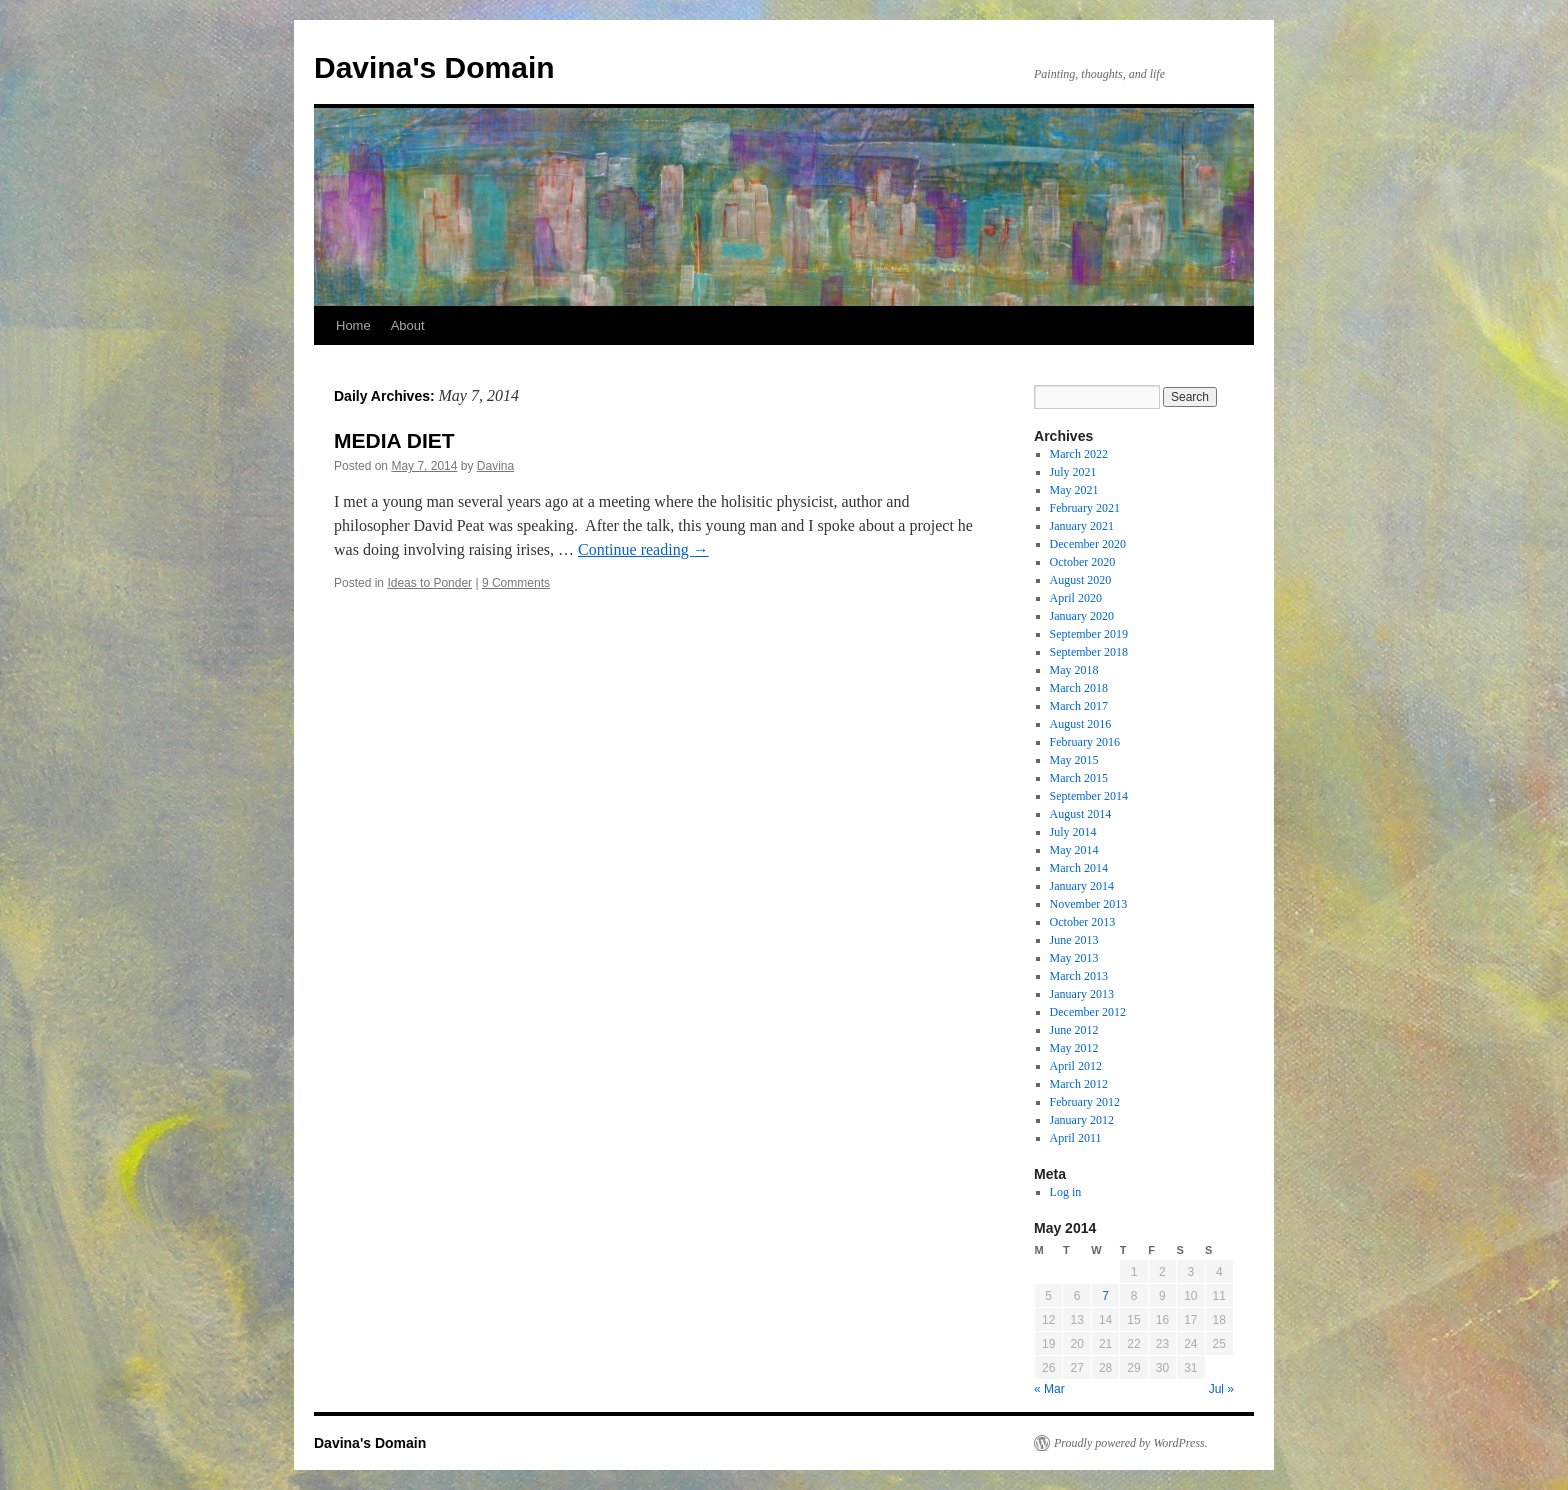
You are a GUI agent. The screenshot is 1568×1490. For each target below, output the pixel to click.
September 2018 (1089, 652)
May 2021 (1074, 490)
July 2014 (1073, 832)
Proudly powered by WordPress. (1131, 1443)
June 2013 (1074, 940)
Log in (1066, 1192)
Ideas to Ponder (429, 583)
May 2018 (1074, 670)
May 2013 (1074, 958)
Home (353, 325)
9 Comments (516, 583)
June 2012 (1074, 1030)
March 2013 (1079, 976)
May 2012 (1074, 1048)
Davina (495, 466)
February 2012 (1085, 1102)
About (408, 325)
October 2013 (1083, 922)
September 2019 (1089, 634)
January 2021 (1082, 526)
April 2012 (1076, 1066)
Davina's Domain (434, 67)
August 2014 (1081, 814)
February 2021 (1085, 508)
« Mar (1049, 1389)
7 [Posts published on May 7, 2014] (1105, 1296)
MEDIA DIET (394, 440)
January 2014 (1082, 886)
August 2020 (1081, 580)
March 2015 (1079, 778)
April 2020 (1076, 598)
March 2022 (1079, 454)
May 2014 (1074, 850)
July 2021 (1073, 472)
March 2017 (1079, 706)
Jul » (1221, 1389)
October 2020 (1083, 562)
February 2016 (1085, 742)
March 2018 (1079, 688)
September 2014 (1089, 796)
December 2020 (1088, 544)
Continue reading (643, 549)
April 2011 (1076, 1138)
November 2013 (1089, 904)
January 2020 (1082, 616)
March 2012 (1079, 1084)
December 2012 (1088, 1012)
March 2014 (1079, 868)
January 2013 (1082, 994)
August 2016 (1081, 724)
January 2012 (1082, 1120)
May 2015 (1074, 760)
